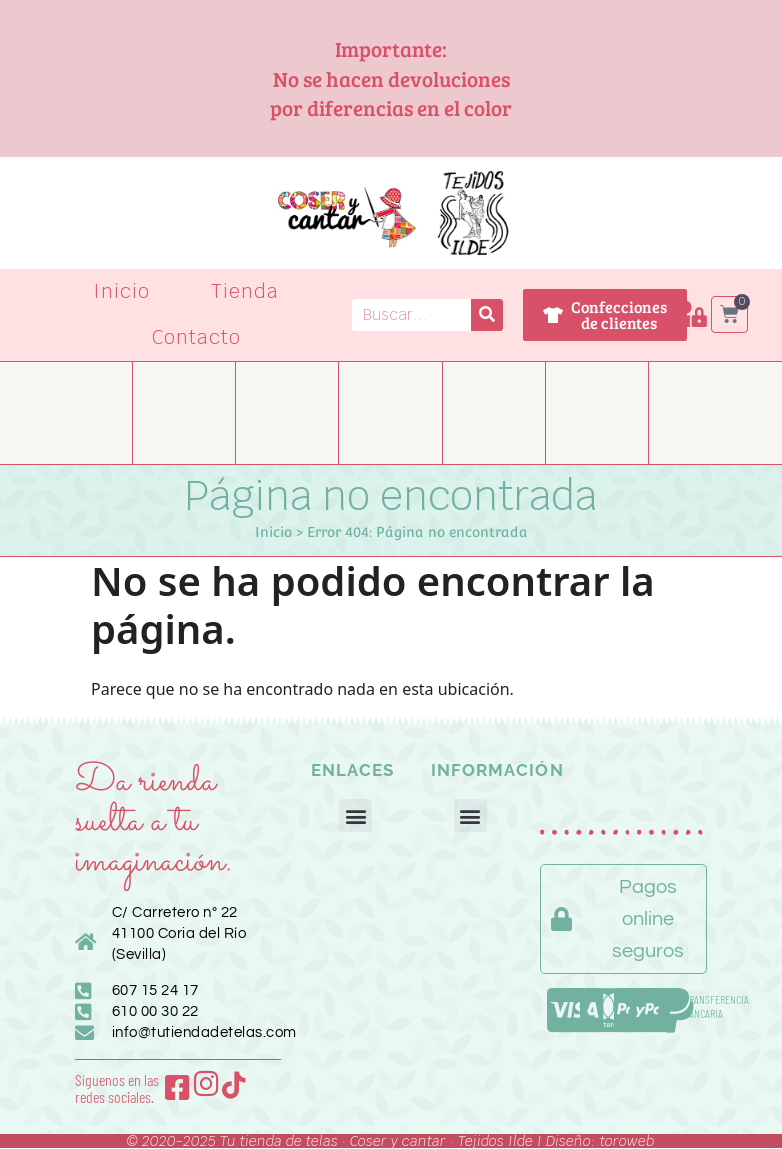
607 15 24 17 (155, 990)
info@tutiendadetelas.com (204, 1032)
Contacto (197, 337)
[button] (355, 815)
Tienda (245, 291)
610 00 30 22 (155, 1011)
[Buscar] (487, 315)
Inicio (122, 291)
